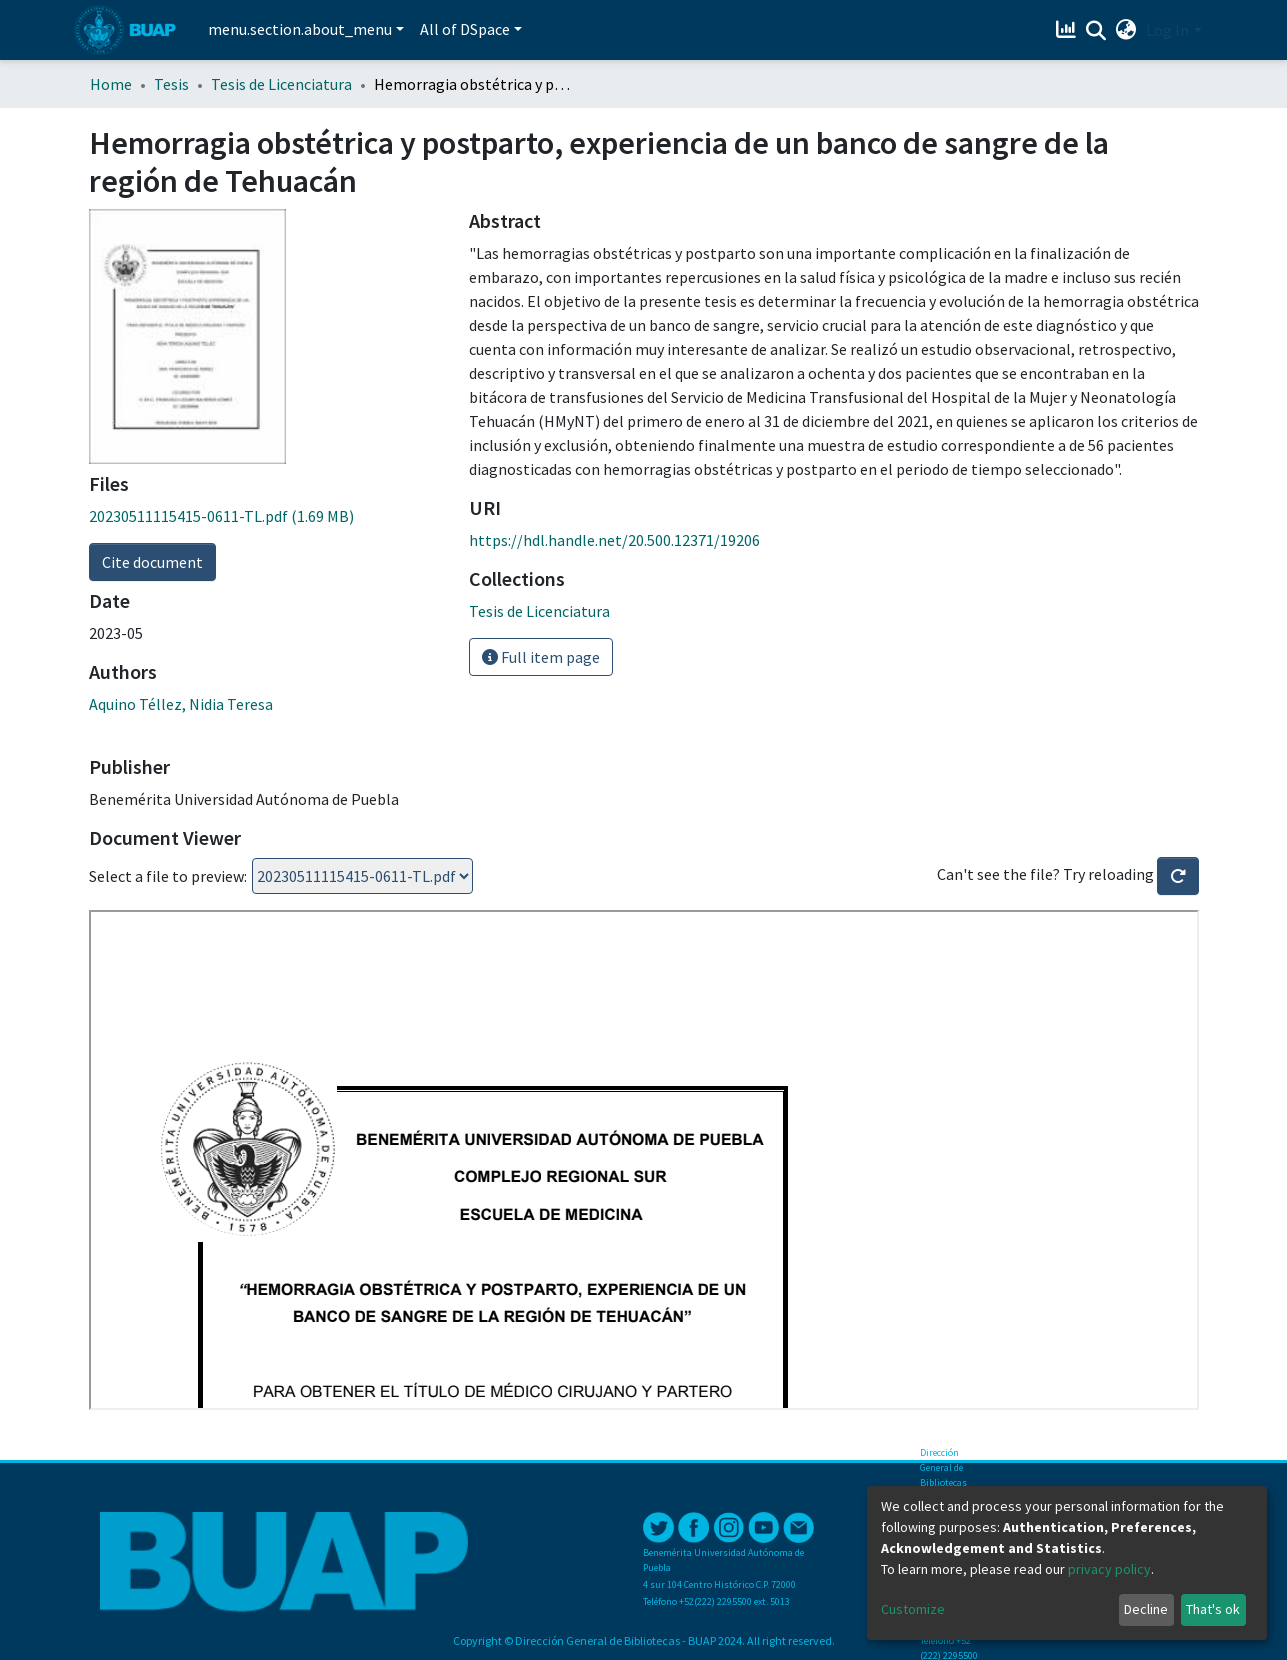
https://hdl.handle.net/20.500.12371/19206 (614, 540)
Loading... (362, 876)
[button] (1125, 30)
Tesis (171, 84)
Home (111, 84)
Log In (1167, 30)
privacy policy (1109, 1569)
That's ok (1213, 1609)
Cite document (152, 562)
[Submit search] (1095, 31)
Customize (913, 1609)
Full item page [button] (541, 657)
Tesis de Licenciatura (281, 84)
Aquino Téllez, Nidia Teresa (181, 704)
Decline (1146, 1609)
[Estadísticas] (1067, 30)
